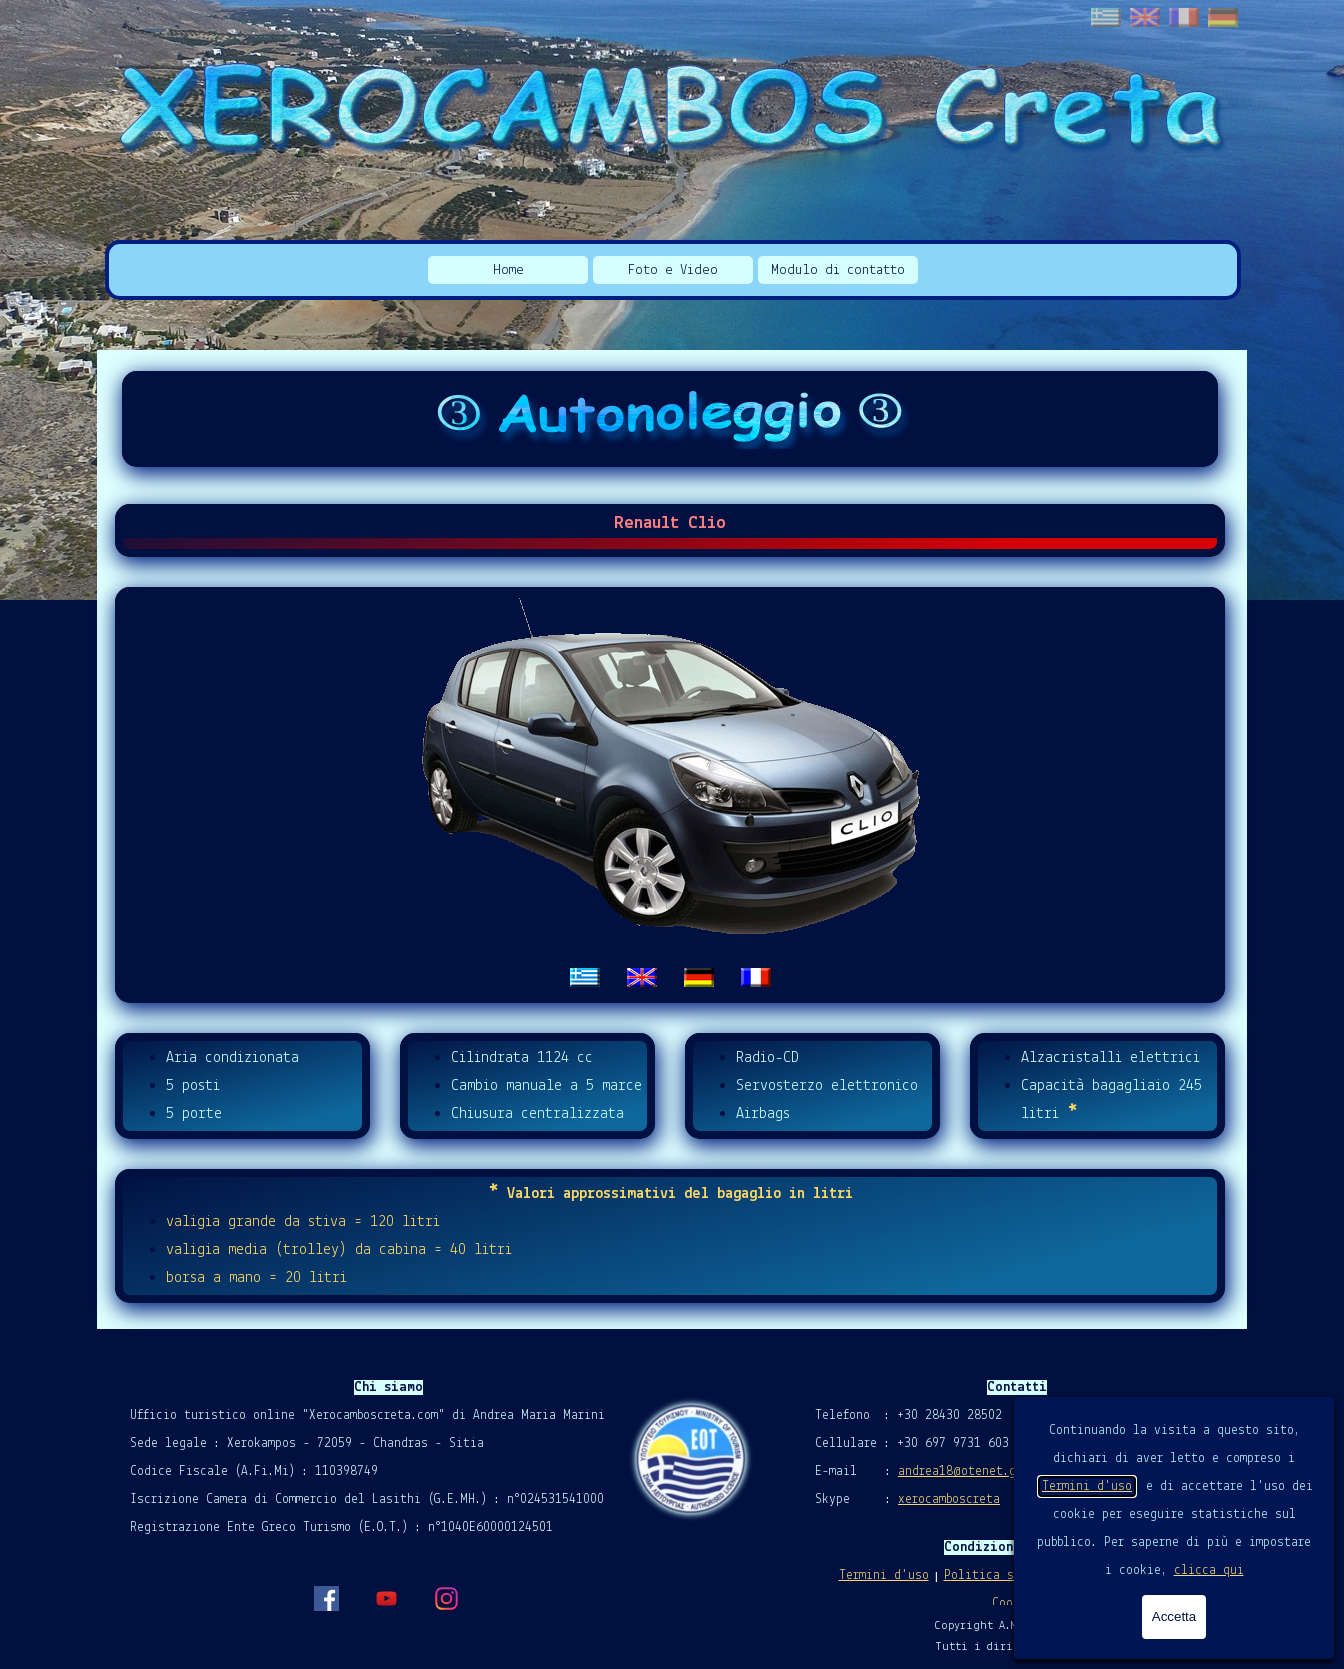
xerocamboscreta (949, 1499)
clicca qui (1209, 1570)
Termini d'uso (1087, 1486)
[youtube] (386, 1598)
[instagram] (446, 1598)
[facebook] (326, 1598)
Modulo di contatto (838, 270)
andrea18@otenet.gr (960, 1471)
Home (508, 270)
